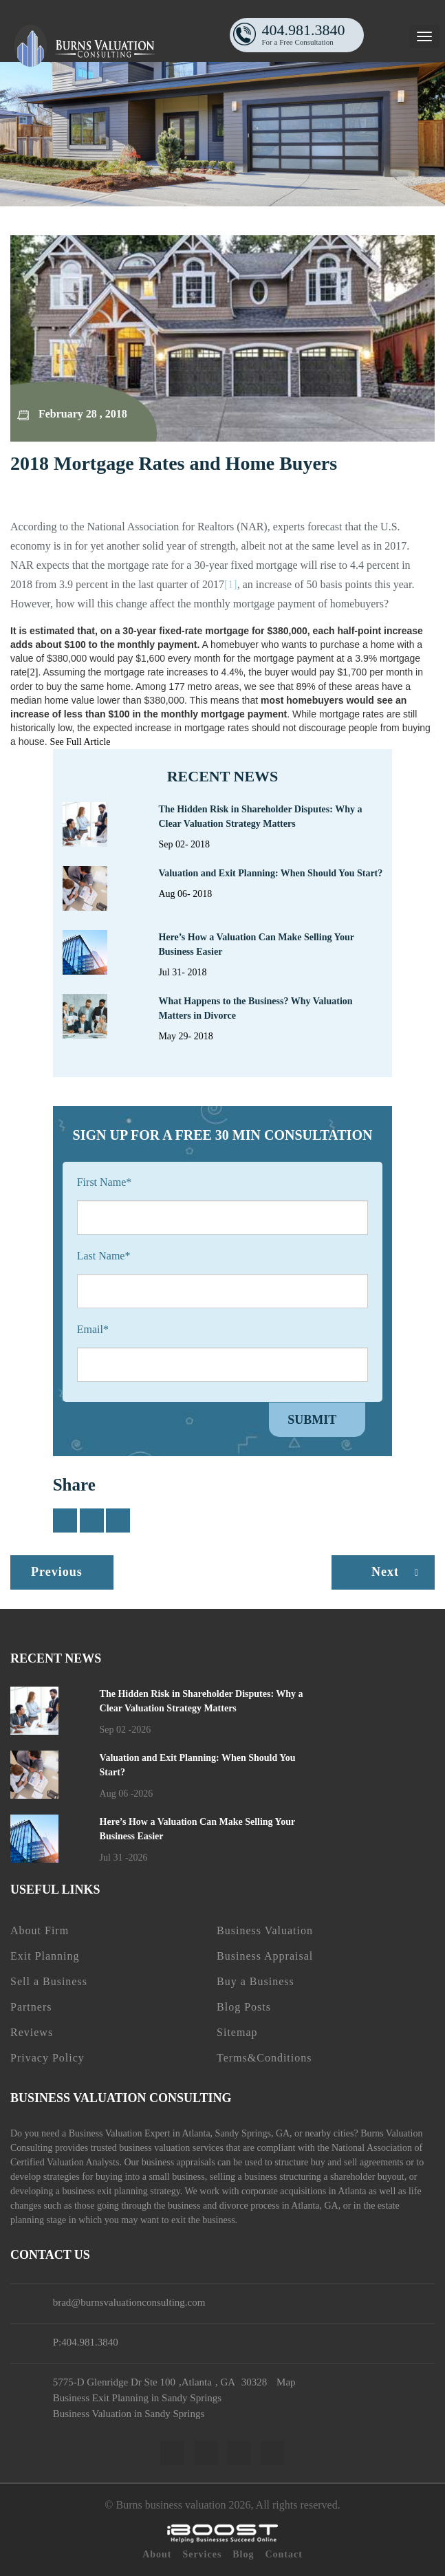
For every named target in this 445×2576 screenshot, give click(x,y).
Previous (57, 1572)
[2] (32, 672)
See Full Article (81, 742)
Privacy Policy (47, 2058)
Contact (283, 2554)
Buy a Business (255, 1981)
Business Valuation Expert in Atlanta (139, 2133)
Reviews (31, 2032)
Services (201, 2554)
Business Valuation (265, 1930)
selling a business (243, 2177)
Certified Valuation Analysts (64, 2162)
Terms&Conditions (264, 2058)
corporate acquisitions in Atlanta (304, 2191)
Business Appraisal (265, 1956)
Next (397, 1572)
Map (286, 2382)
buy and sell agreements (357, 2162)
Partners (31, 2007)
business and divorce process (223, 2205)
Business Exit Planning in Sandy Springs (137, 2397)
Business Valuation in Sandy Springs (129, 2413)
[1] (230, 584)
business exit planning (104, 2191)
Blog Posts (244, 2007)
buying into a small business (150, 2177)
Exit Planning (45, 1956)
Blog (243, 2554)
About (156, 2554)
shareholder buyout (367, 2177)
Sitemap (237, 2032)
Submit (311, 1420)
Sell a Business (48, 1981)
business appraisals (178, 2162)
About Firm (39, 1930)
